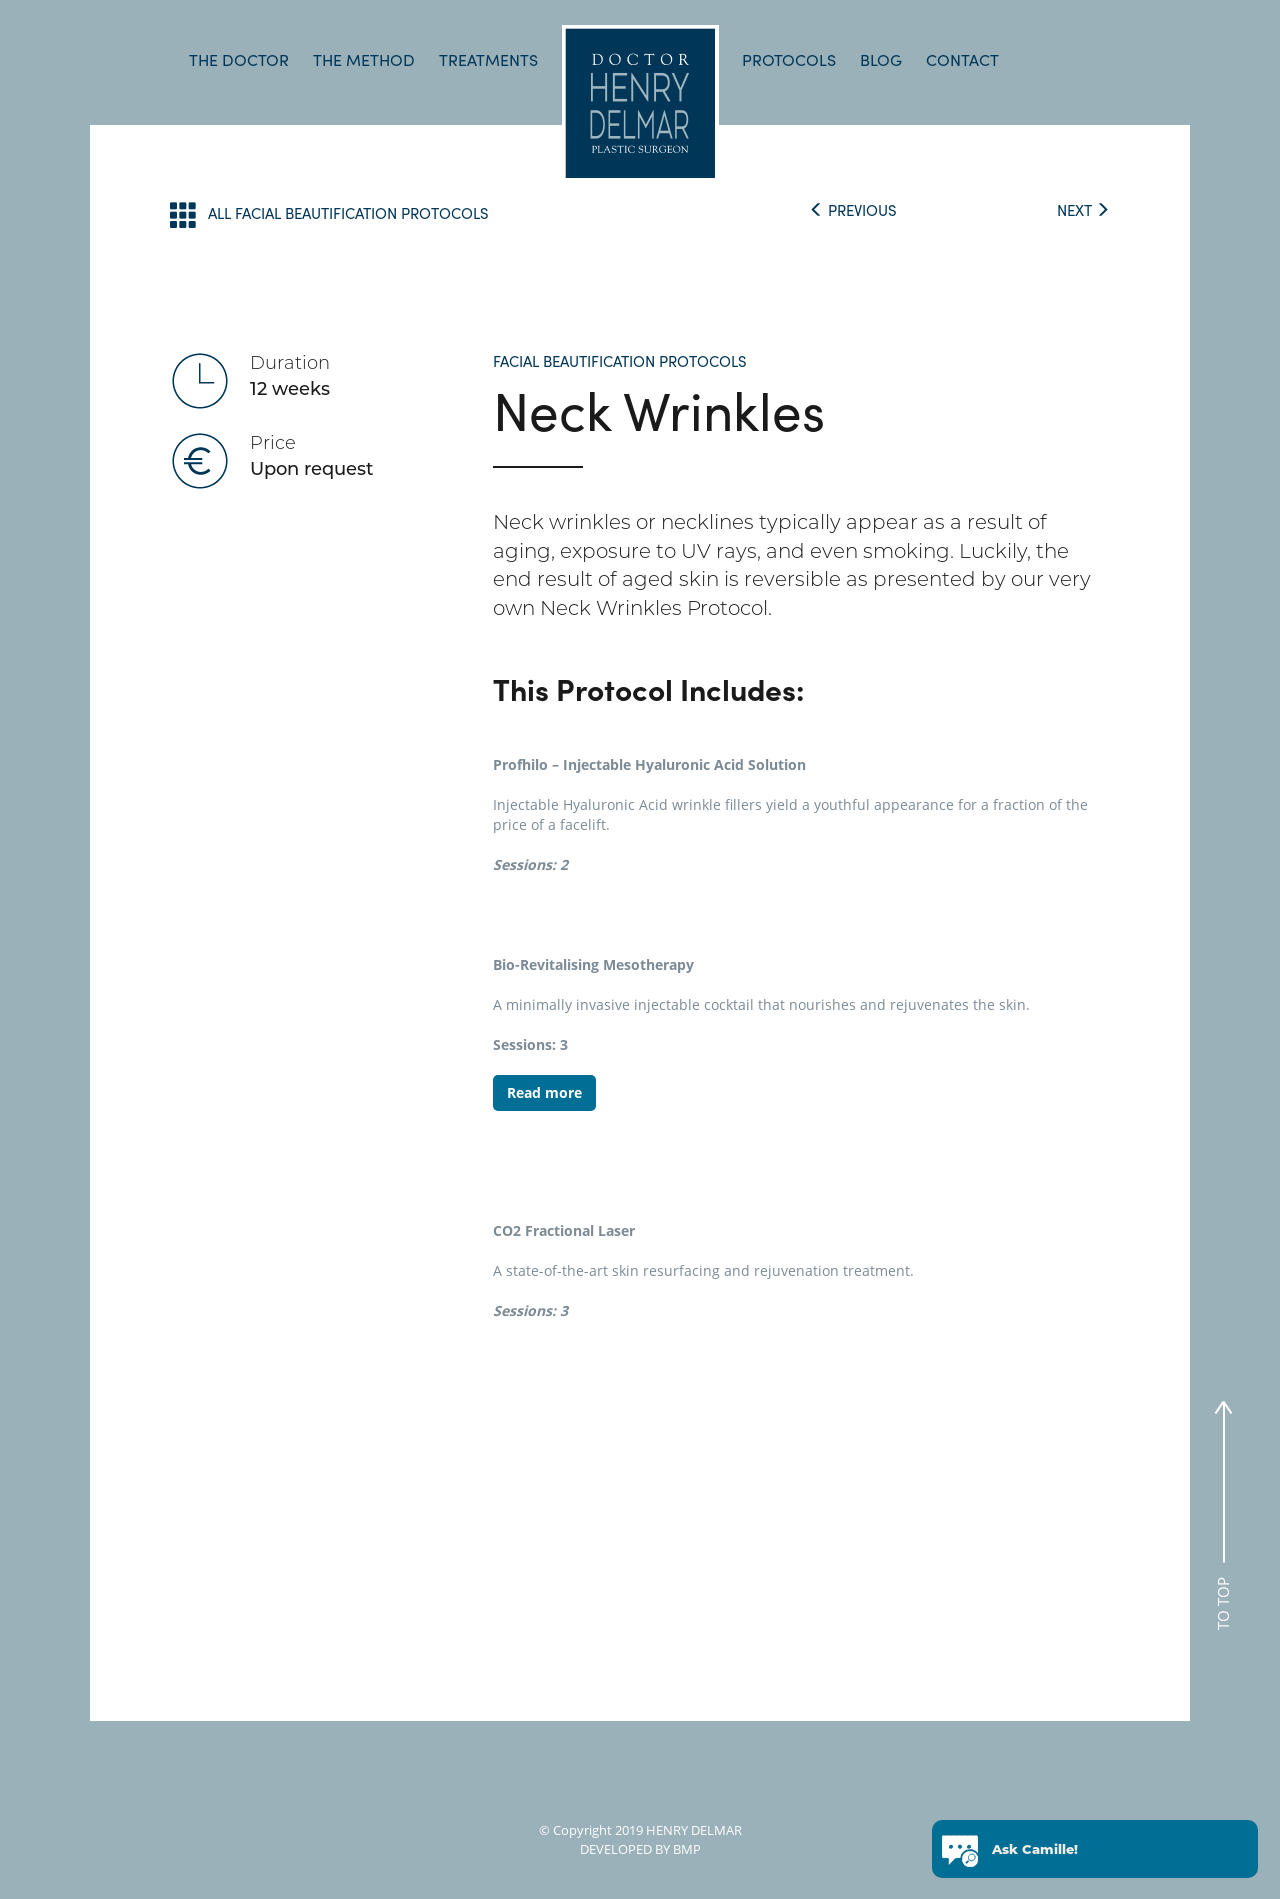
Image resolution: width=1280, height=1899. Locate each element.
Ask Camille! (1035, 1850)
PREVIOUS (853, 210)
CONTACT (962, 59)
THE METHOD (364, 59)
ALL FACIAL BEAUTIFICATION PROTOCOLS (329, 214)
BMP (685, 1849)
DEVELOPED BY (625, 1849)
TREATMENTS (488, 59)
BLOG (881, 59)
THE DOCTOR (239, 59)
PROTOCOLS (789, 59)
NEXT (1083, 210)
